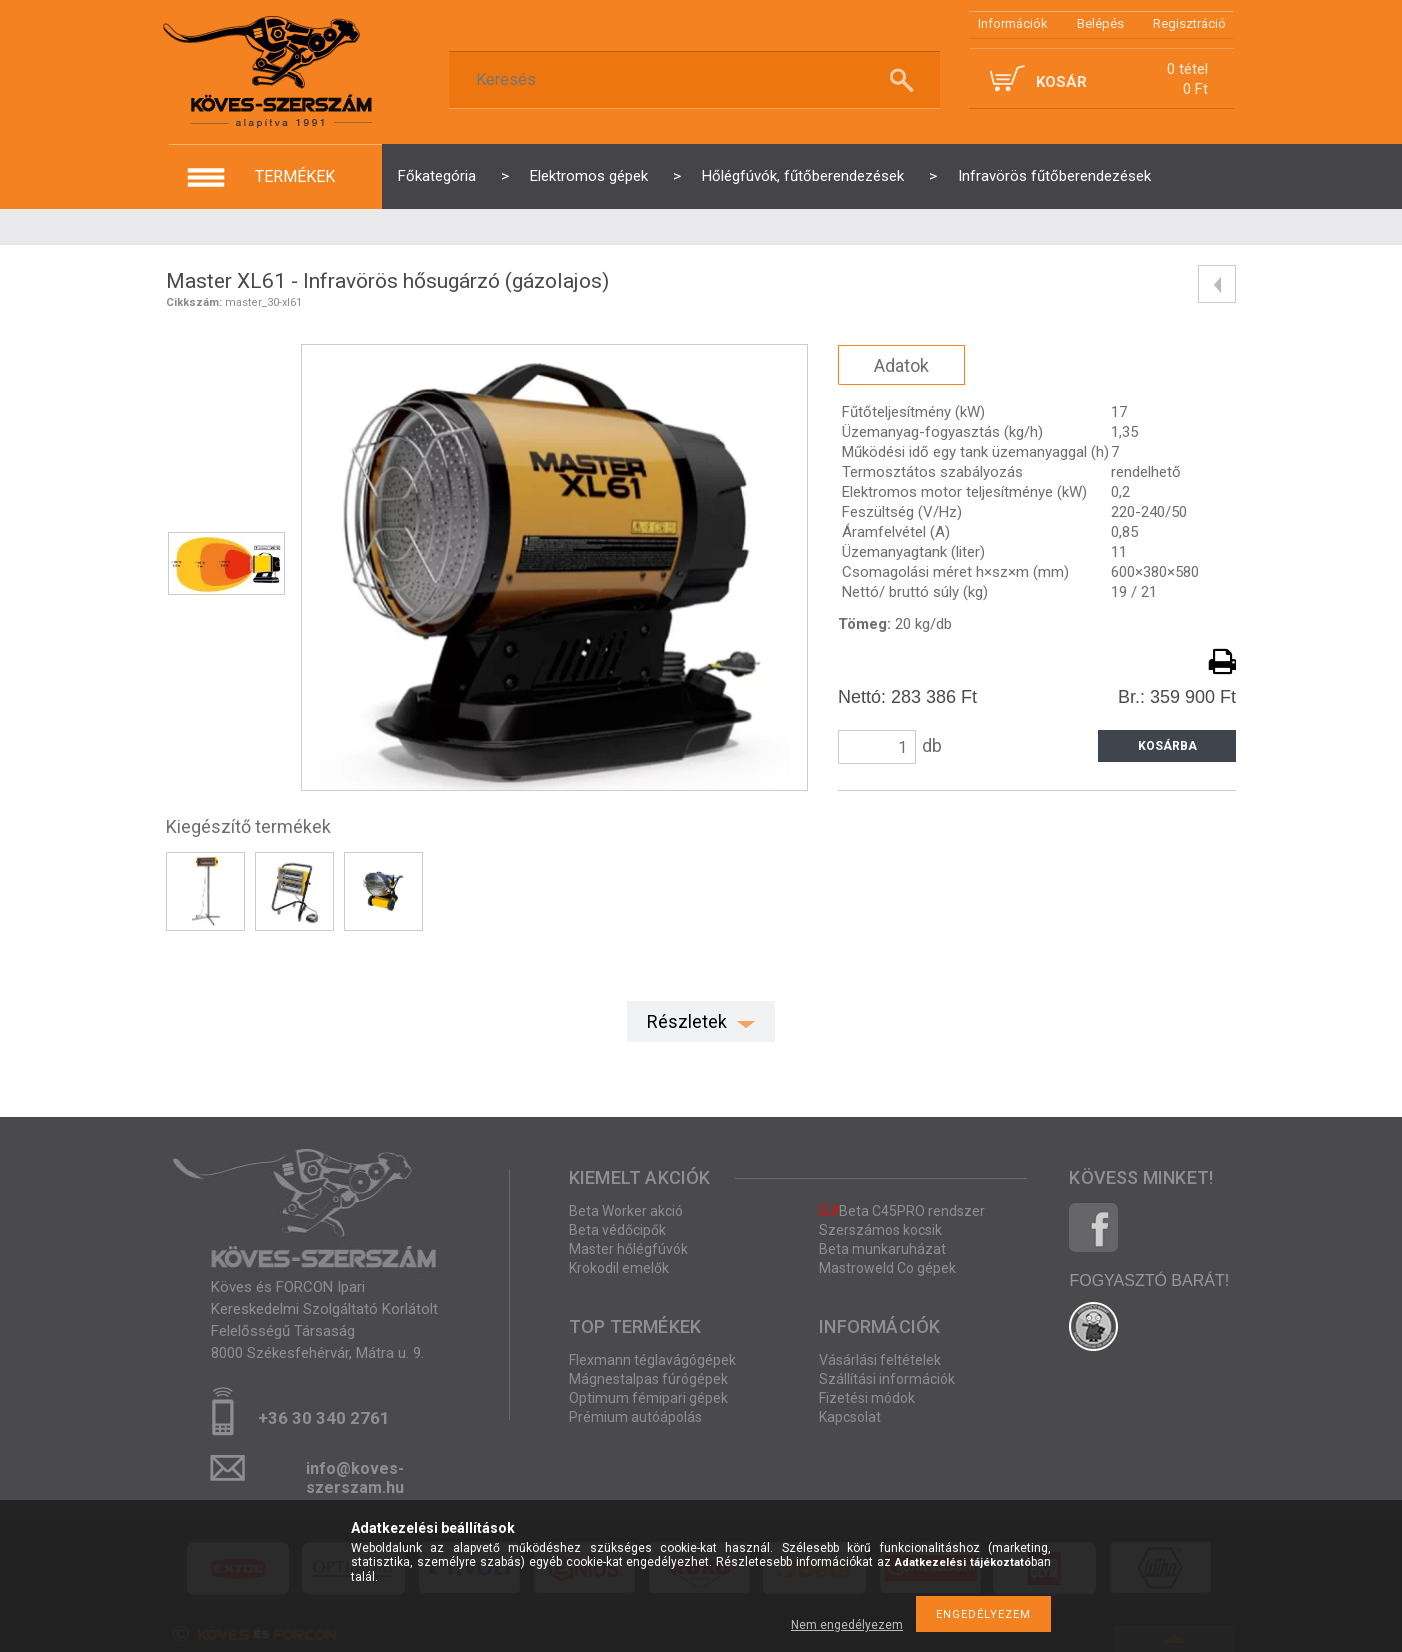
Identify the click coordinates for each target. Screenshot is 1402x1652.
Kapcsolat (850, 1417)
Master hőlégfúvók (628, 1249)
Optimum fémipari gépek (648, 1398)
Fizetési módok (867, 1398)
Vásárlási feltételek (880, 1360)
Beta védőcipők (617, 1230)
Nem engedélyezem (847, 1625)
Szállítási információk (887, 1379)
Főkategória (437, 176)
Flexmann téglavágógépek (652, 1360)
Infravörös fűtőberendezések (1054, 176)
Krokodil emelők (619, 1268)
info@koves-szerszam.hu (355, 1474)
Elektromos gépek (589, 176)
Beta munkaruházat (882, 1249)
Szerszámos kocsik (880, 1230)
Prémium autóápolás (635, 1417)
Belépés (1100, 23)
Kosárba (1167, 746)
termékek (295, 176)
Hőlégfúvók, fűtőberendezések (803, 176)
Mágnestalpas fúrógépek (648, 1379)
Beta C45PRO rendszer (902, 1211)
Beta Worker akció (626, 1211)
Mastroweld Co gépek (887, 1268)
